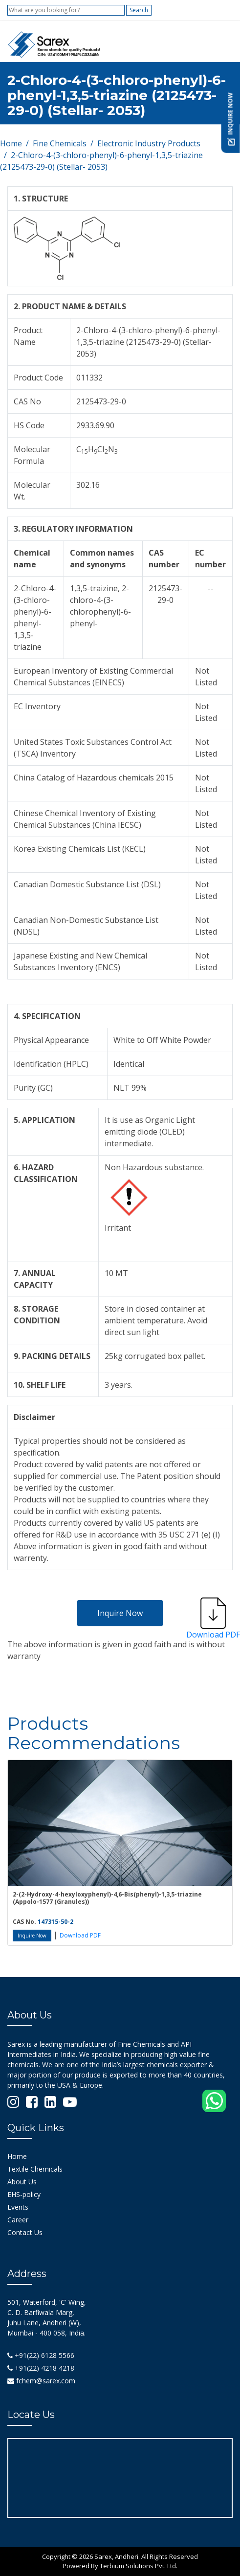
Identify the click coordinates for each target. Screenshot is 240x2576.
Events (17, 2207)
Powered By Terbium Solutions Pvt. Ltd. (120, 2565)
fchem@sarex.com (41, 2380)
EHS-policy (24, 2194)
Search (139, 10)
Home (11, 143)
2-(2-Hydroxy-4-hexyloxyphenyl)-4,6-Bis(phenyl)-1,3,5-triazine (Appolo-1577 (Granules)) (107, 1898)
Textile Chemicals (35, 2169)
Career (17, 2219)
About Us (22, 2181)
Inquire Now (120, 1613)
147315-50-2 (55, 1921)
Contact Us (25, 2232)
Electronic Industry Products (148, 143)
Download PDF (80, 1935)
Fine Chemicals (60, 143)
